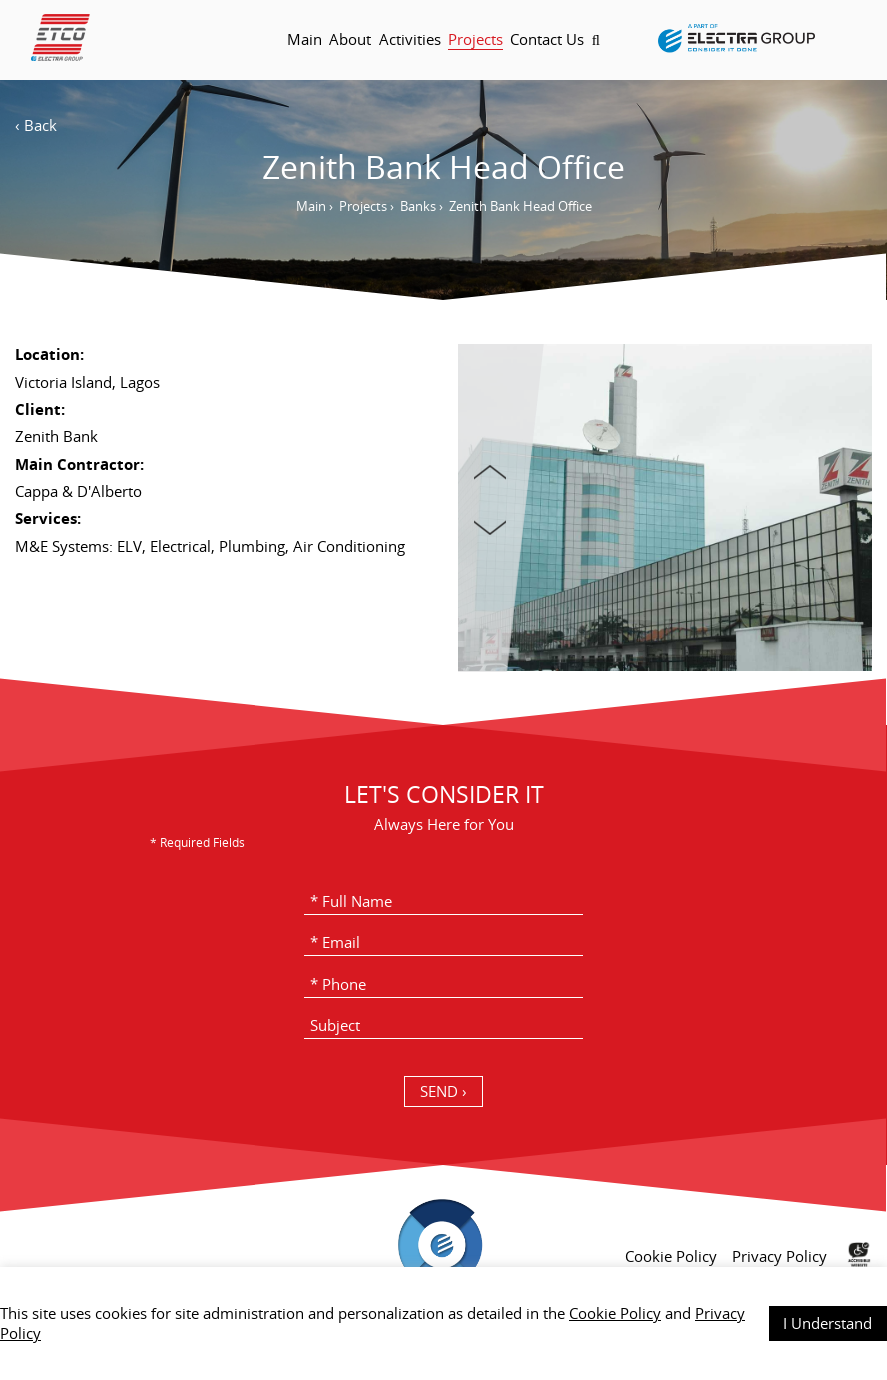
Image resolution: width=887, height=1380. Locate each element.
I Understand (827, 1323)
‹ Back (36, 125)
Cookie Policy (615, 1313)
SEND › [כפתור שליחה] (443, 1091)
